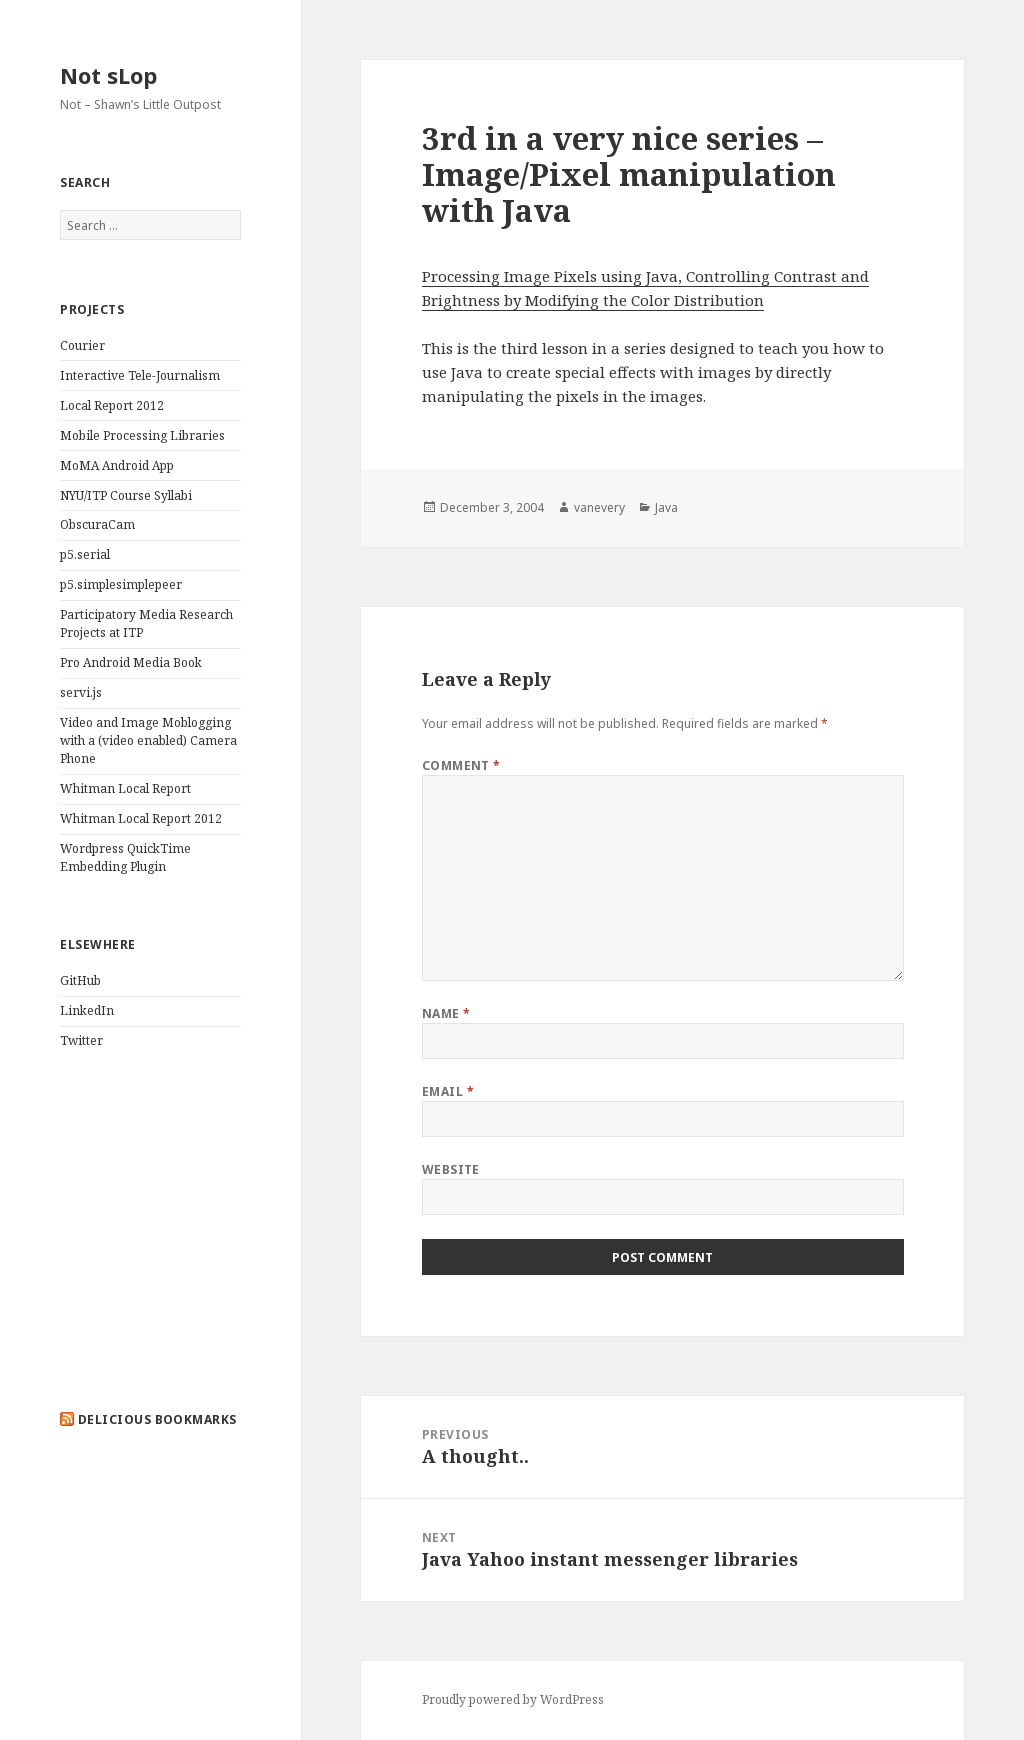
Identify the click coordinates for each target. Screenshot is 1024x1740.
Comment (461, 765)
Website (451, 1169)
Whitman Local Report (125, 788)
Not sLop (108, 75)
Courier (82, 345)
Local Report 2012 (112, 405)
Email (448, 1091)
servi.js (81, 692)
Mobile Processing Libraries (142, 435)
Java (666, 507)
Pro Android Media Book (131, 662)
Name (446, 1013)
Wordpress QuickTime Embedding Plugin (125, 857)
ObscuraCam (97, 524)
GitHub (80, 980)
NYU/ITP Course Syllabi (126, 495)
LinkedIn (87, 1010)
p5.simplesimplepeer (121, 584)
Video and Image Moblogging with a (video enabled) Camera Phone (148, 740)
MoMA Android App (117, 465)
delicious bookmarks (157, 1419)
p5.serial (85, 554)
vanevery (599, 507)
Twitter (81, 1040)
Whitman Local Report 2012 (141, 818)
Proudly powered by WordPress (513, 1699)
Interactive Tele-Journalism (140, 375)
